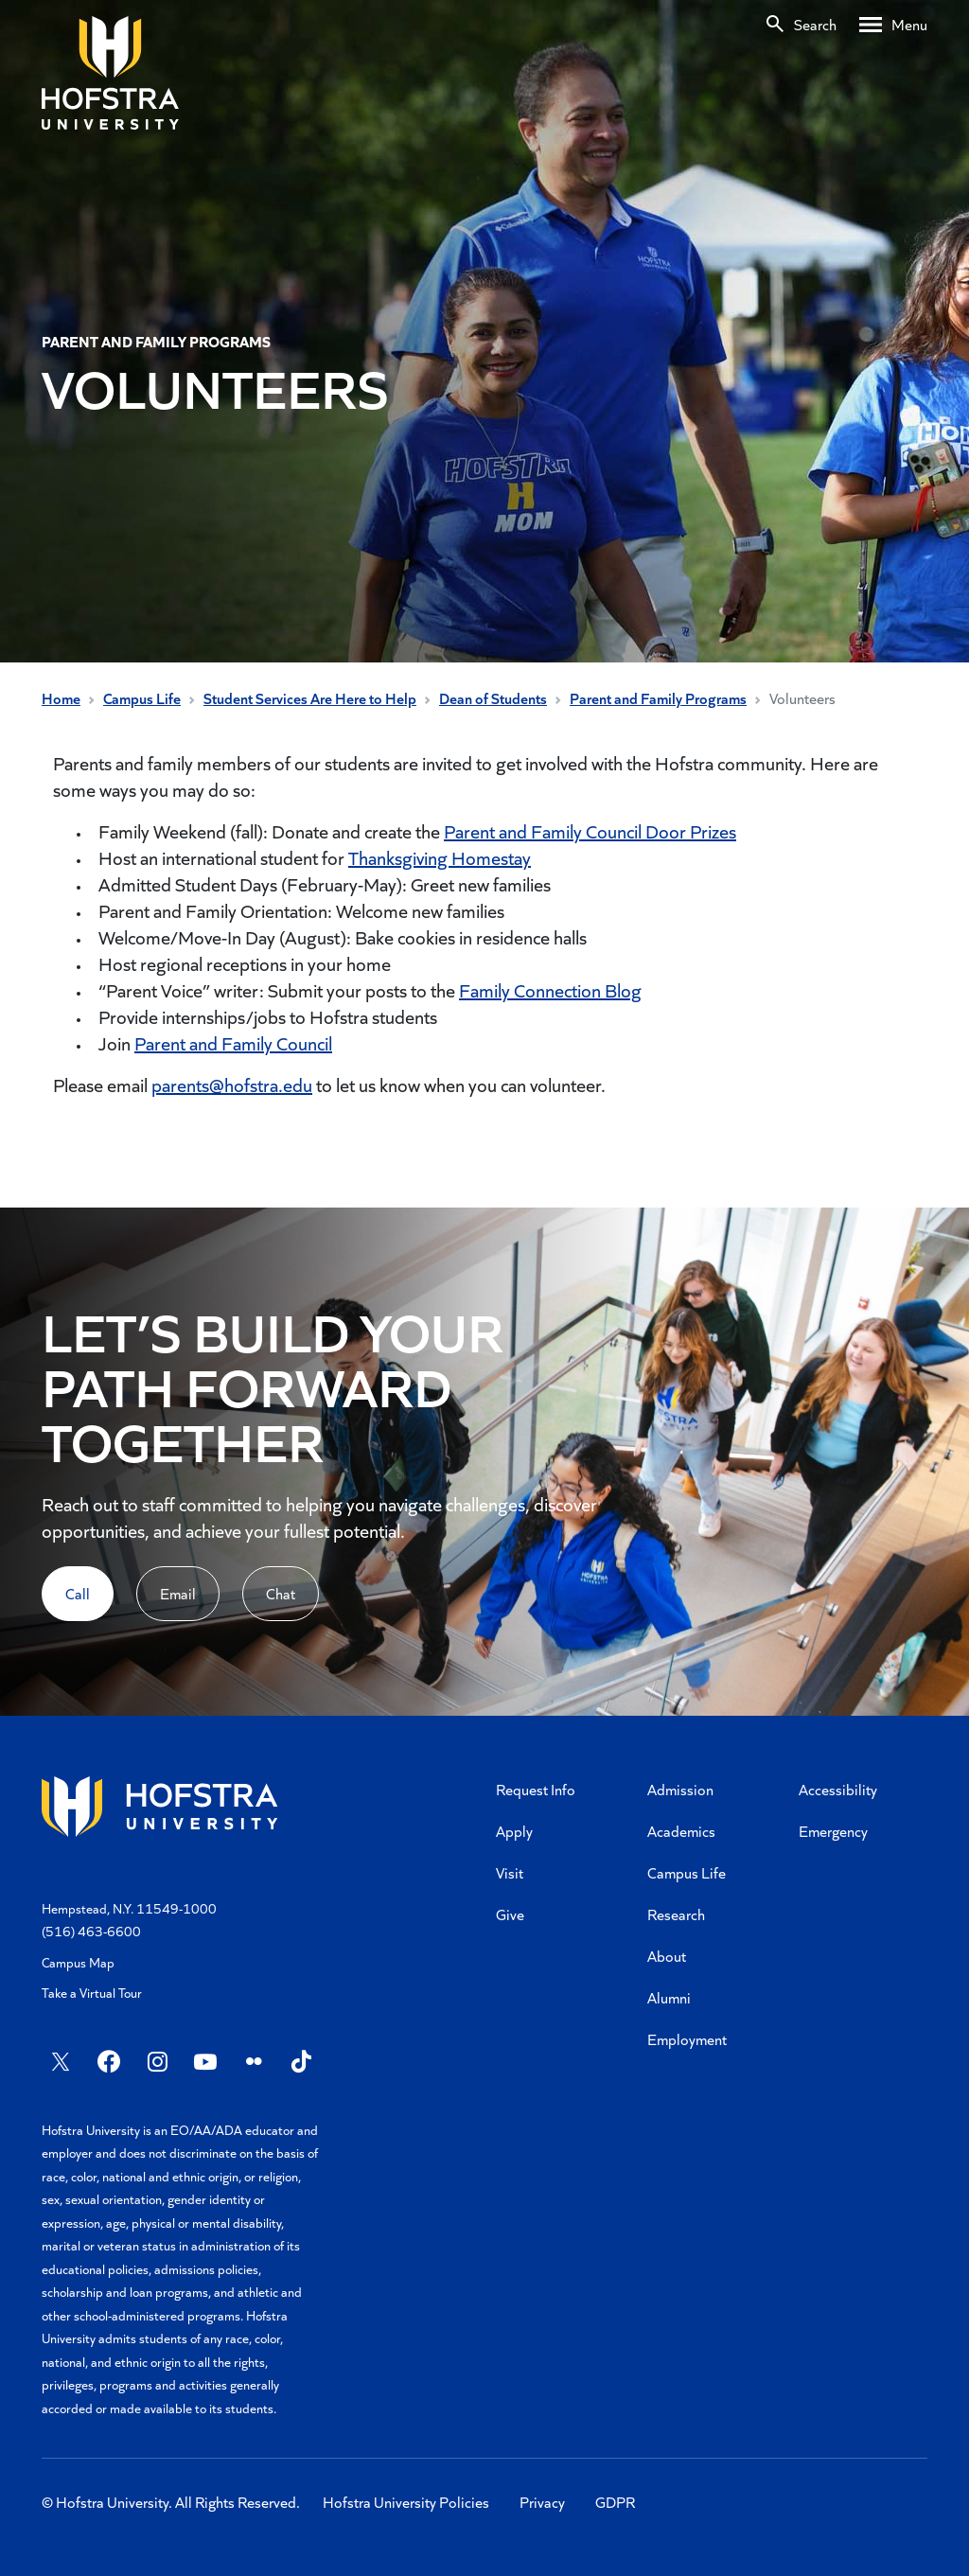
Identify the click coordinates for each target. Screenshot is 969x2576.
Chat (280, 1593)
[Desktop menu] (893, 24)
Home (61, 698)
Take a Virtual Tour (92, 1993)
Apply (514, 1831)
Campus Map (78, 1962)
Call (77, 1593)
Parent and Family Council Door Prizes (590, 831)
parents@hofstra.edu (231, 1084)
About (666, 1956)
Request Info (535, 1789)
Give (510, 1914)
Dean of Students (493, 698)
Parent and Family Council (233, 1043)
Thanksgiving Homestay (439, 857)
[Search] (800, 24)
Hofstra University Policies (406, 2502)
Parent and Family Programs (658, 698)
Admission (680, 1789)
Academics (681, 1831)
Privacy (542, 2502)
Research (676, 1914)
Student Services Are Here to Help (309, 698)
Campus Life (142, 698)
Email (178, 1593)
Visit (509, 1872)
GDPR (615, 2502)
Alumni (669, 1997)
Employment (687, 2039)
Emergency (833, 1831)
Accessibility (838, 1789)
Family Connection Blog (550, 990)
